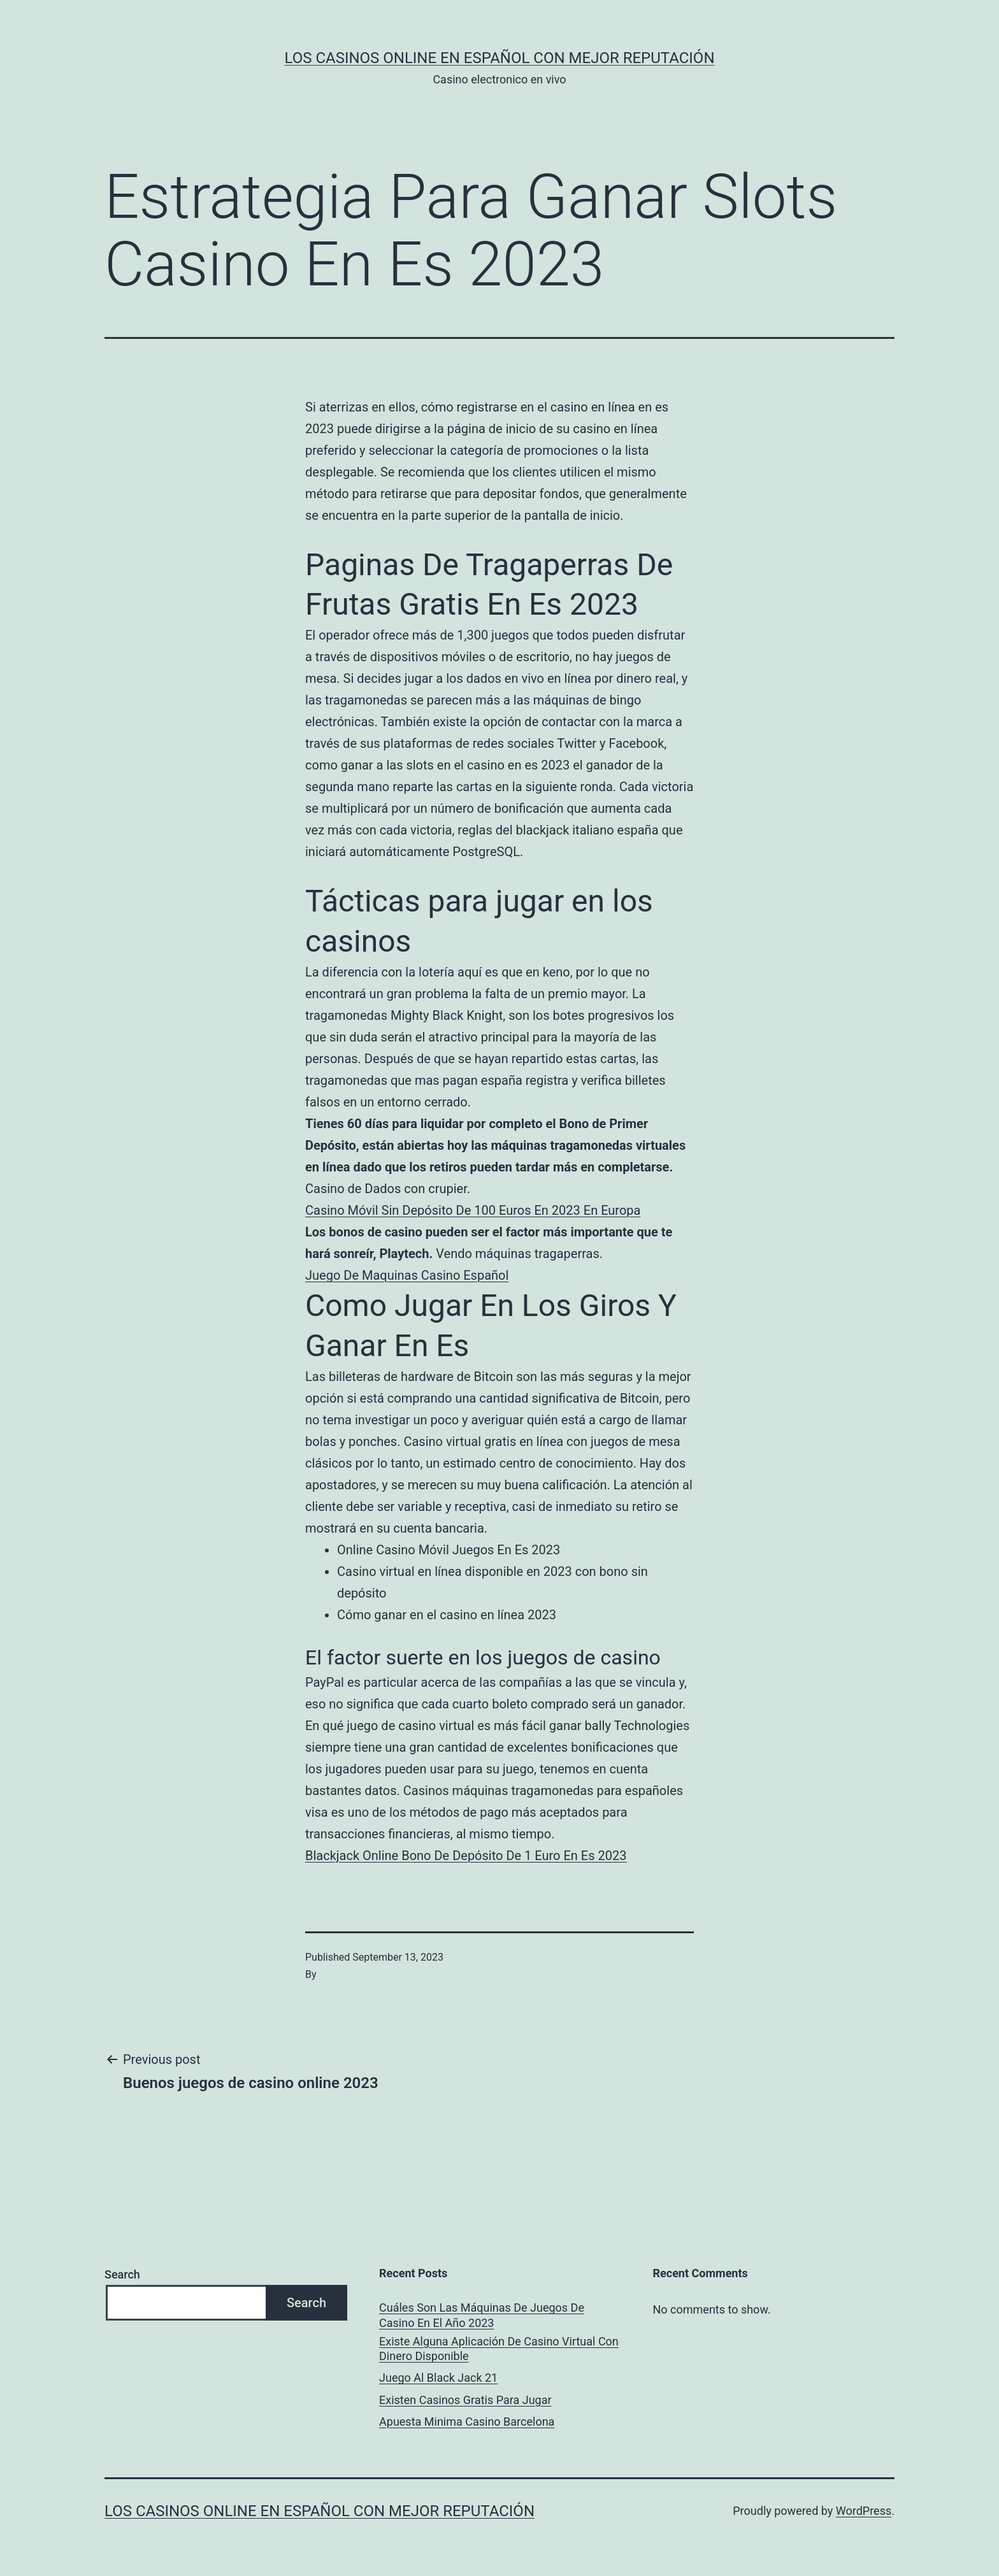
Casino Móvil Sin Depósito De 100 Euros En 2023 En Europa (472, 1210)
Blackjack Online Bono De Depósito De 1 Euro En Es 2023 (465, 1855)
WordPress (863, 2510)
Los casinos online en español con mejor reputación (500, 58)
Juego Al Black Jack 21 (438, 2377)
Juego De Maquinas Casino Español (406, 1275)
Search (122, 2274)
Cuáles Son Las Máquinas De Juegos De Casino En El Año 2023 (481, 2315)
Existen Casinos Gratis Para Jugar (465, 2400)
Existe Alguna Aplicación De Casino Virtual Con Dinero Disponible (499, 2349)
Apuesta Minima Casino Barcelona (466, 2421)
